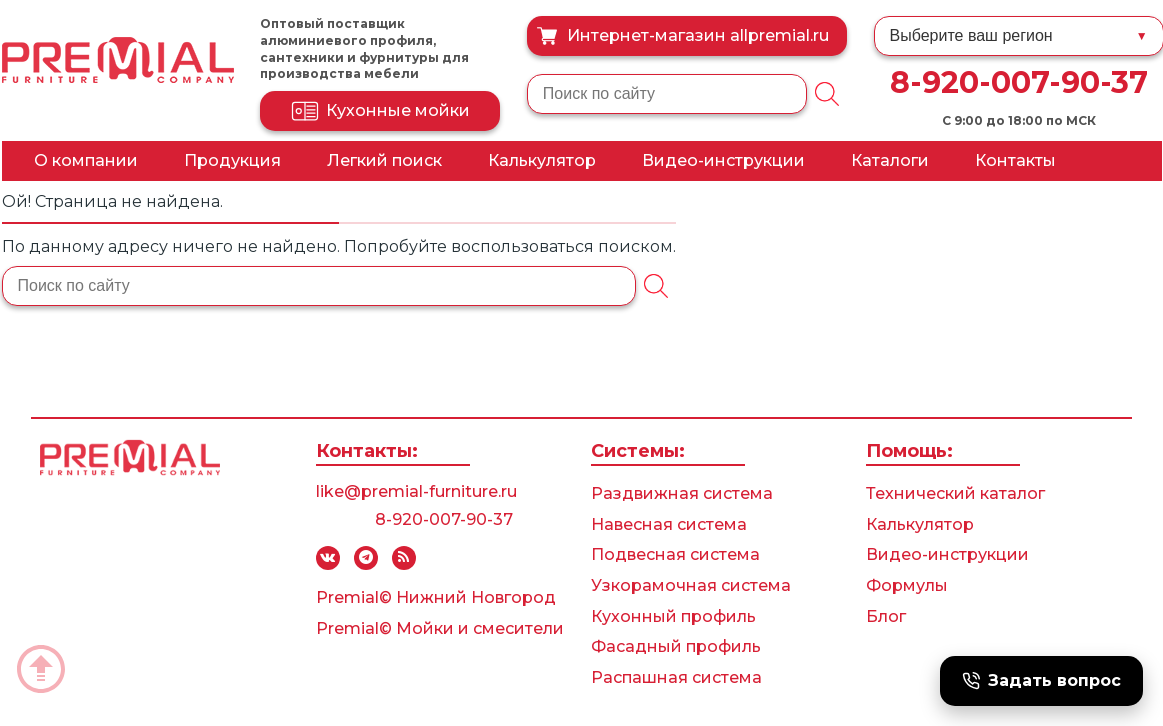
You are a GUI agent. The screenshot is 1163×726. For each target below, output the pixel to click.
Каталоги (890, 160)
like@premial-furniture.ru (416, 491)
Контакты (1015, 160)
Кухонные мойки (380, 111)
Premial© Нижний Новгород (436, 597)
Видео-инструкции (723, 160)
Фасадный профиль (676, 646)
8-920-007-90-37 (1019, 82)
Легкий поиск (384, 160)
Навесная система (669, 524)
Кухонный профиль (673, 616)
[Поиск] (827, 94)
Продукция (232, 160)
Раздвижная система (682, 493)
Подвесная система (675, 554)
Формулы (907, 585)
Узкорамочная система (691, 585)
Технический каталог (955, 493)
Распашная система (676, 677)
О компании (86, 160)
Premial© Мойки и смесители (440, 628)
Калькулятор (542, 160)
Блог (886, 616)
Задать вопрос (1041, 680)
